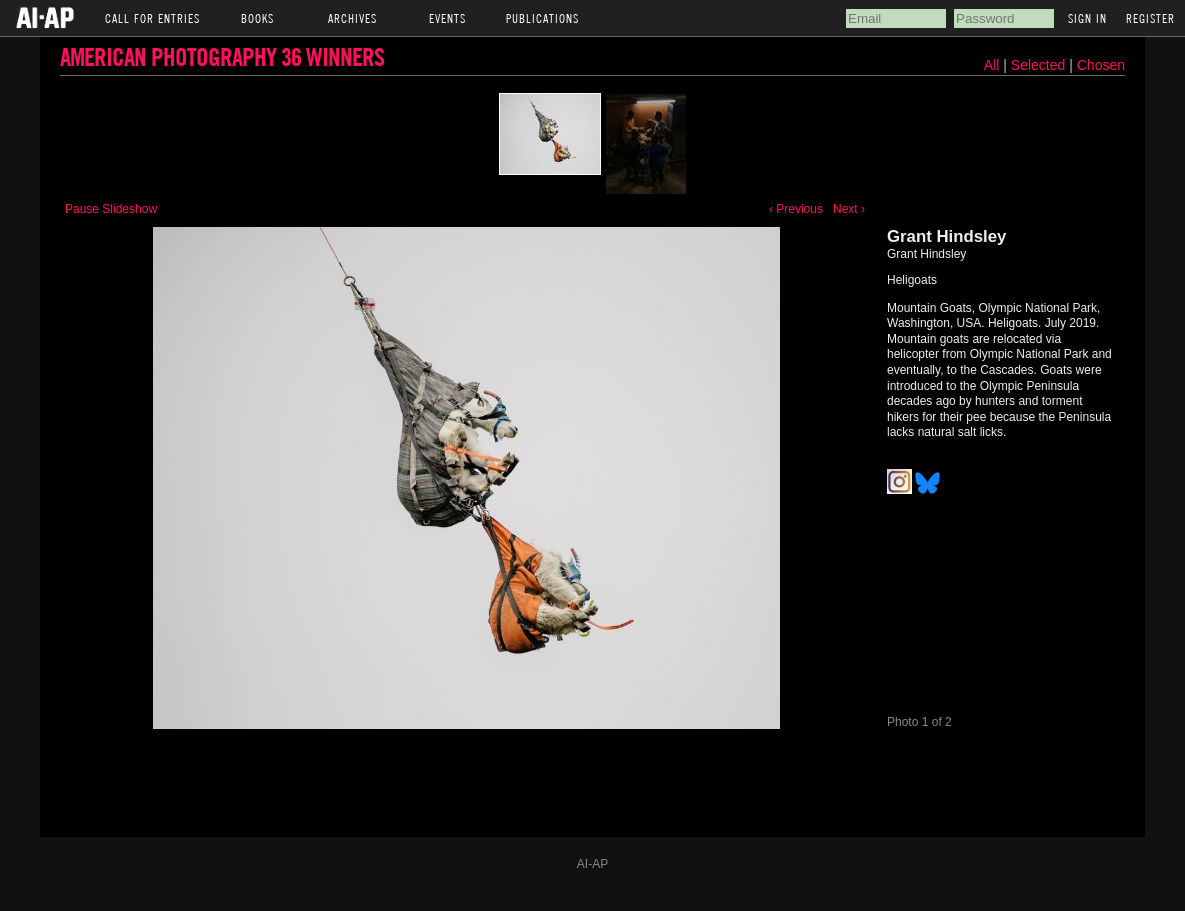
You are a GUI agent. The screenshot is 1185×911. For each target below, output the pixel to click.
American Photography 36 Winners (222, 56)
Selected (1040, 65)
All (992, 65)
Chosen (1101, 65)
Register (1150, 18)
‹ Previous (796, 209)
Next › (849, 209)
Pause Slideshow (111, 209)
